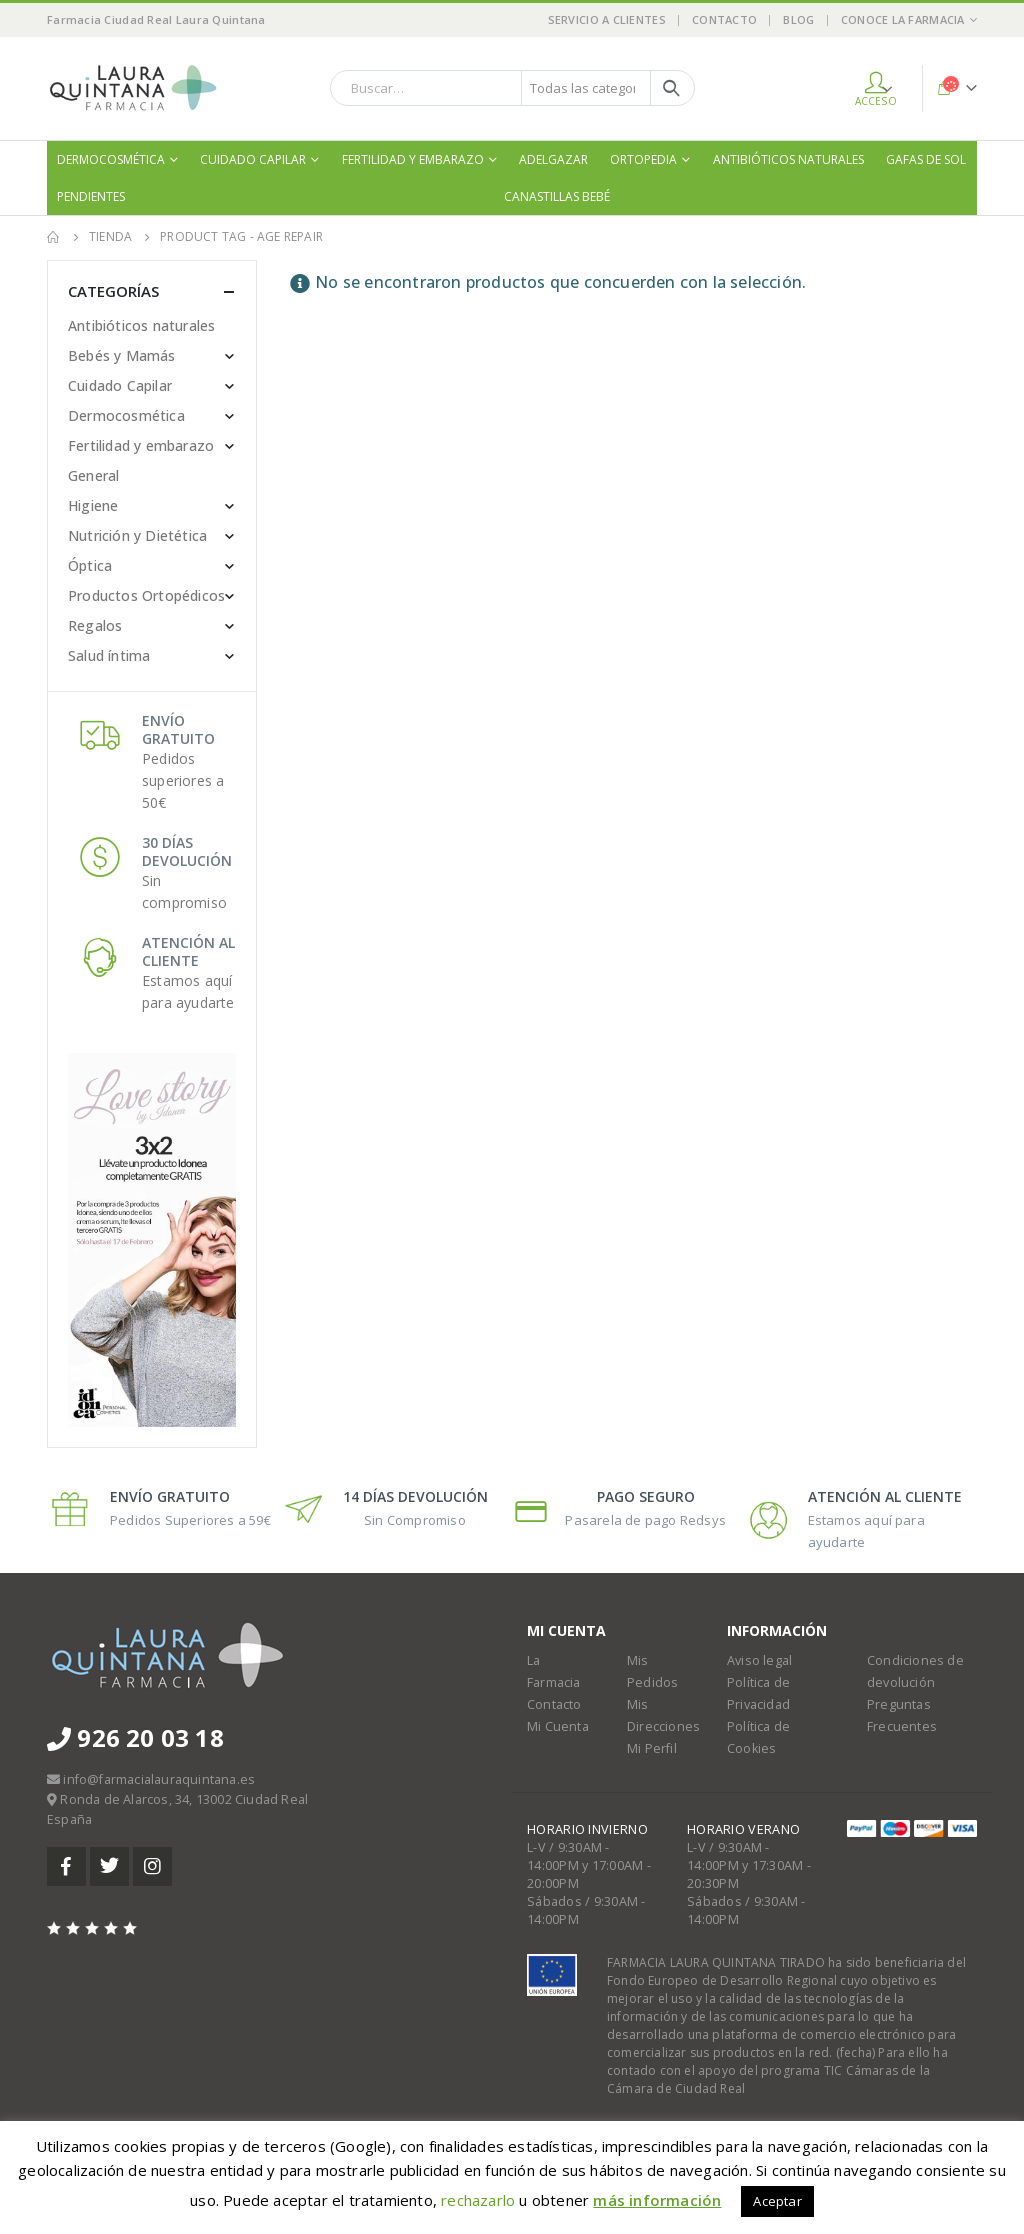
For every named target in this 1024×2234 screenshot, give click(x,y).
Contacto (724, 19)
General (93, 475)
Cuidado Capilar (253, 159)
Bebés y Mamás (122, 355)
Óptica (90, 565)
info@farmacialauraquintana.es (159, 1779)
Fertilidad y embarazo (413, 159)
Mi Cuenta (558, 1726)
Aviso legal (759, 1660)
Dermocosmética (111, 159)
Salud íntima (109, 655)
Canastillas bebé (557, 196)
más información (657, 2200)
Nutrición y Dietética (137, 535)
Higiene (93, 505)
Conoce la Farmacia (903, 19)
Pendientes (91, 196)
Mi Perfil (652, 1748)
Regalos (95, 625)
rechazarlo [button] (478, 2200)
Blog (798, 19)
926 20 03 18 (135, 1737)
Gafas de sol (926, 159)
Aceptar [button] (777, 2201)
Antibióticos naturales (788, 159)
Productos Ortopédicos (146, 595)
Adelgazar (553, 159)
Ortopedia (643, 159)
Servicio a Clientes (607, 19)
